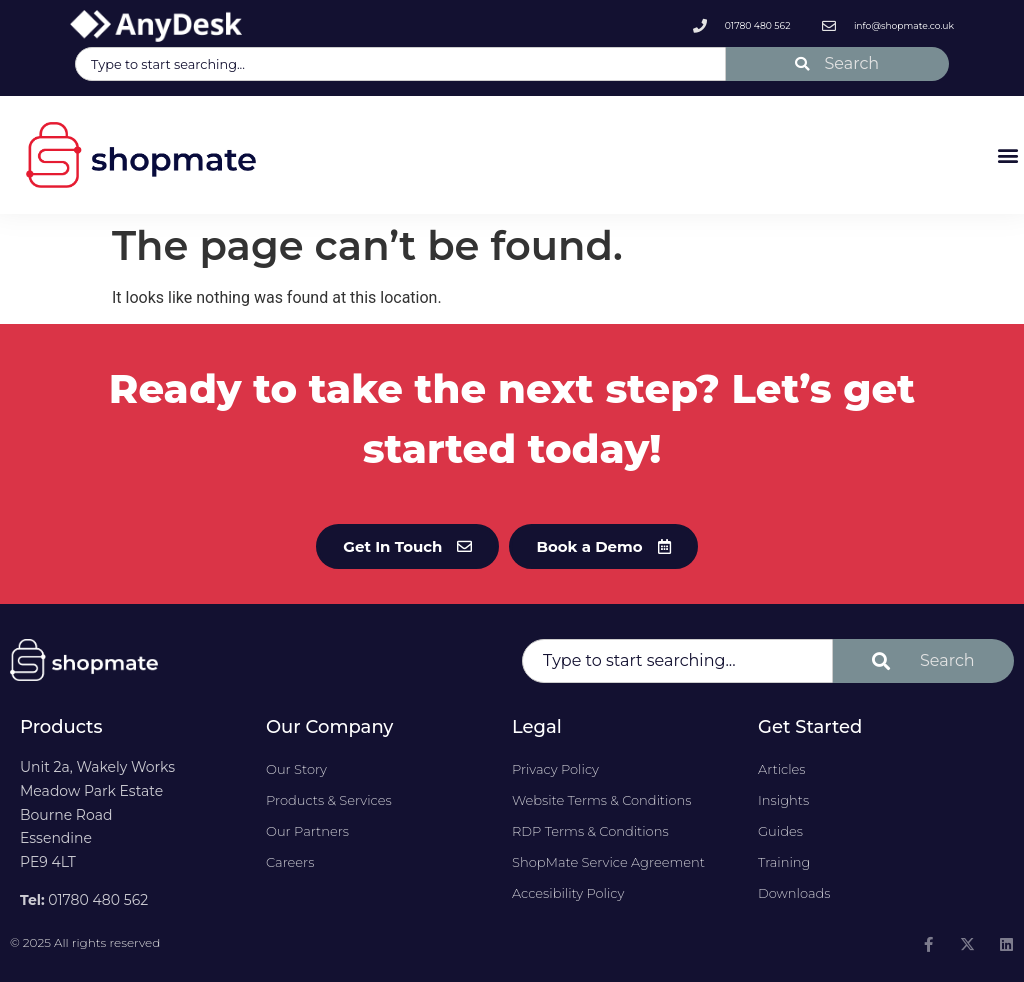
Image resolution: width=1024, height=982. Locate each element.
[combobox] (400, 64)
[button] (1007, 154)
